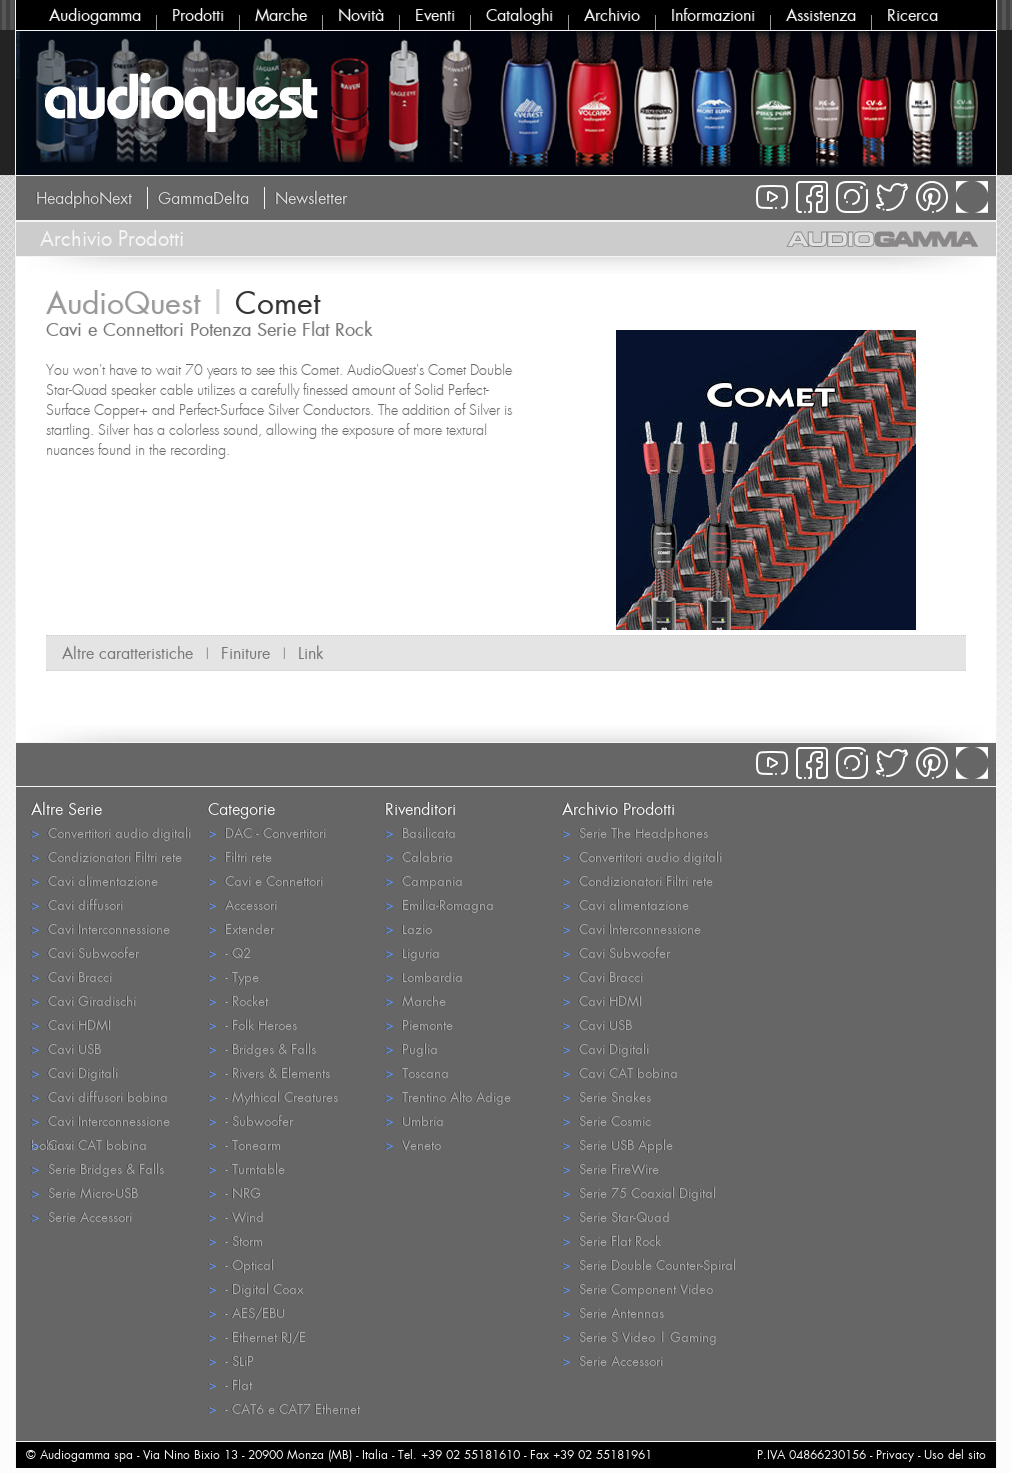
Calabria (419, 856)
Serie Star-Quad (616, 1216)
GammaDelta (203, 198)
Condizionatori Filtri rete (106, 856)
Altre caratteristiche (127, 653)
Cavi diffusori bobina (99, 1096)
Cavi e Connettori (265, 880)
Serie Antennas (613, 1312)
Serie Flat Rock (611, 1240)
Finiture (245, 653)
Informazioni (713, 15)
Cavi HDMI (71, 1024)
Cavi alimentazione (94, 880)
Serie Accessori (81, 1216)
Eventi (435, 15)
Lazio (408, 928)
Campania (424, 880)
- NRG (234, 1192)
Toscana (417, 1072)
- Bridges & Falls (262, 1048)
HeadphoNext (84, 198)
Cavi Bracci (71, 976)
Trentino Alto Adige (448, 1096)
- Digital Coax (255, 1288)
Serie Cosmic (606, 1120)
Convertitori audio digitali (111, 832)
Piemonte (419, 1024)
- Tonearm (244, 1144)
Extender (241, 928)
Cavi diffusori (77, 904)
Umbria (414, 1120)
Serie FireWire (610, 1168)
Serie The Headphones (635, 832)
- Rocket (238, 1000)
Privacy (895, 1454)
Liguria (412, 952)
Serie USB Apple (617, 1144)
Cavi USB (66, 1048)
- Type (233, 976)
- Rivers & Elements (269, 1072)
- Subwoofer (250, 1120)
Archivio (612, 15)
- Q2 (229, 952)
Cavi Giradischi (83, 1000)
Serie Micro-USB (84, 1192)
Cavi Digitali (74, 1072)
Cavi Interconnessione (100, 928)
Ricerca (912, 15)
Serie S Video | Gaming (639, 1336)
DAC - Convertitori (267, 832)
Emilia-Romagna (439, 904)
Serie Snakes (606, 1096)
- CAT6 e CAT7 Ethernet (284, 1408)
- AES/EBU (246, 1312)
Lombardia (424, 976)
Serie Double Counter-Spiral (649, 1264)
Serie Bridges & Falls (97, 1168)
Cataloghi (519, 15)
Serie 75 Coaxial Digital (639, 1192)
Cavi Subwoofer (85, 952)
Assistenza (821, 15)
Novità (361, 15)
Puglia (411, 1048)
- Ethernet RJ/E (257, 1336)
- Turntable (246, 1168)
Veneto (413, 1144)
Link (311, 653)
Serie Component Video (637, 1288)
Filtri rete (240, 856)
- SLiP (231, 1360)
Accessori (242, 904)
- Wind (236, 1216)
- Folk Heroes (252, 1024)
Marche (281, 15)
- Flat (230, 1384)
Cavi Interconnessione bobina (100, 1122)
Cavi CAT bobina (89, 1144)
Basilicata (420, 832)
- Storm (235, 1240)
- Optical (241, 1264)
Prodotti (198, 15)
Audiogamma (95, 15)
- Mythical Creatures (273, 1096)
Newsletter (311, 198)
